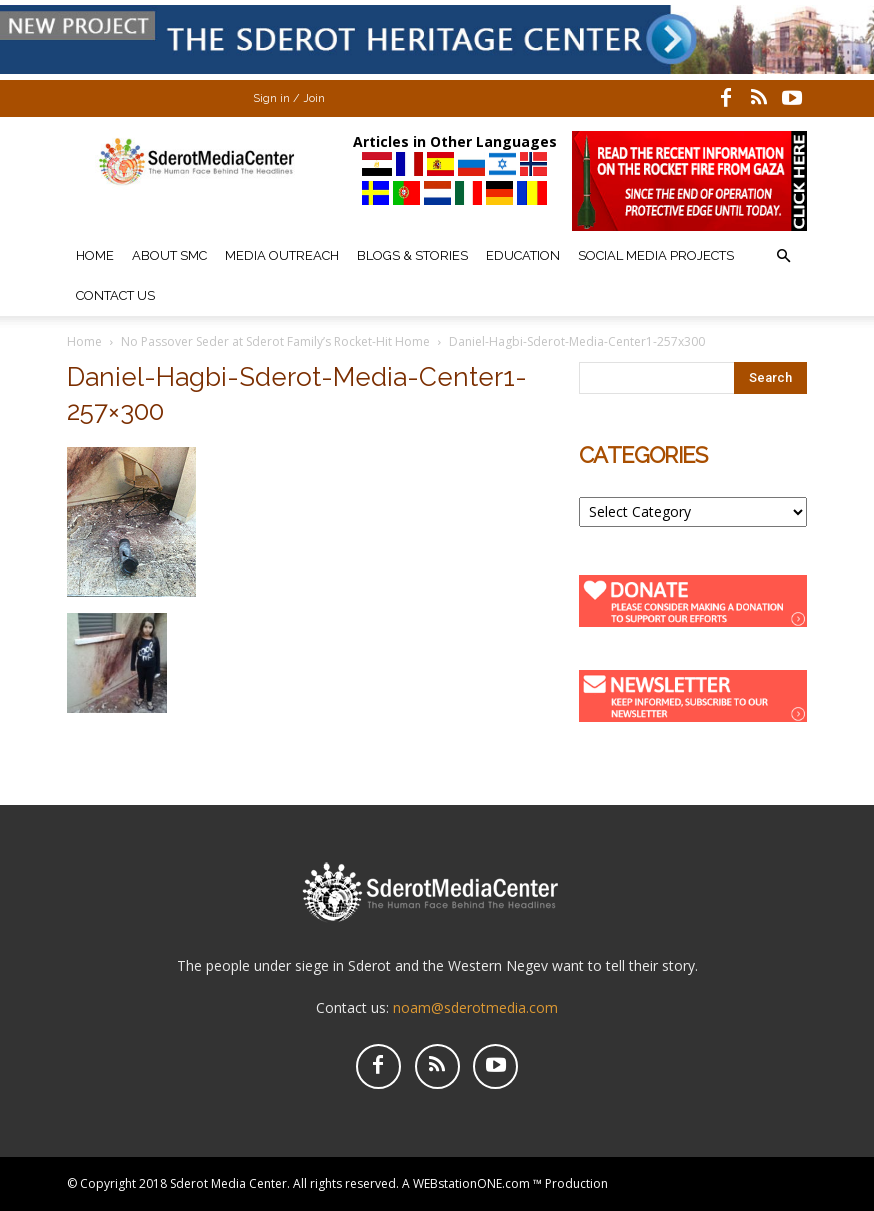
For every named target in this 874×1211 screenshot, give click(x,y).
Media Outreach (282, 255)
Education (523, 255)
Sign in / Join (289, 98)
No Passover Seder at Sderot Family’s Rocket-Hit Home (275, 341)
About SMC (169, 255)
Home (95, 255)
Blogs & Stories (412, 255)
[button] (783, 256)
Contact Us (115, 295)
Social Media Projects (656, 255)
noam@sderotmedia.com (475, 1007)
